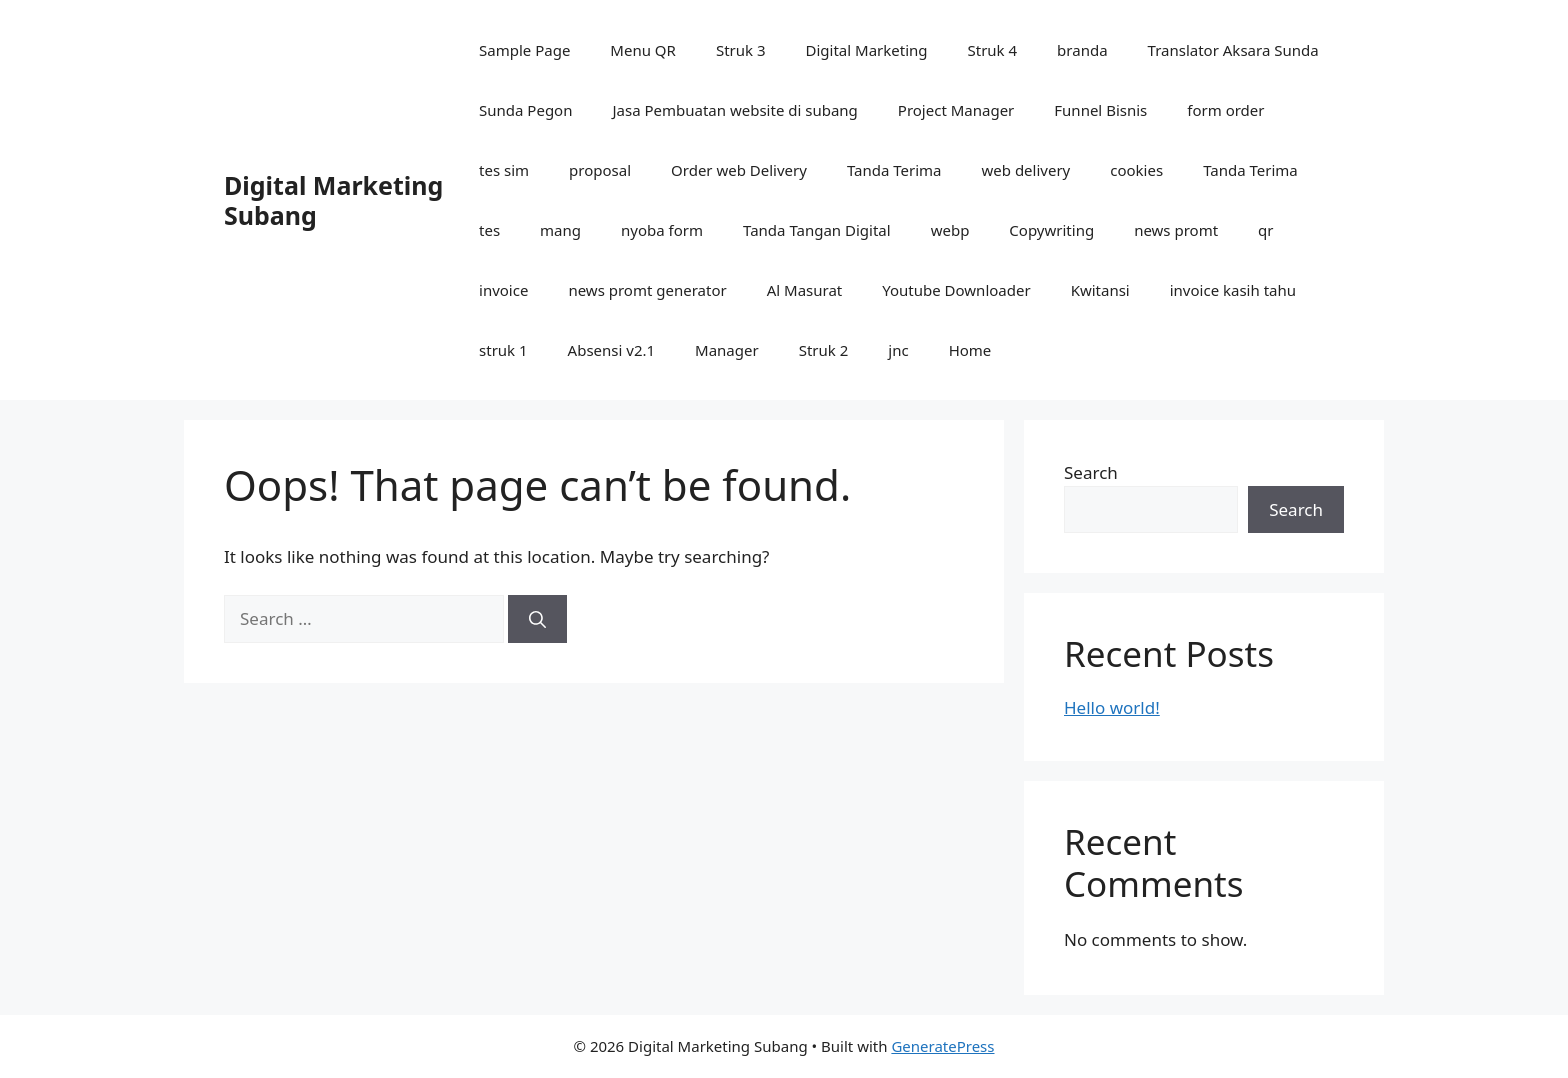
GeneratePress (942, 1046)
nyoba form (662, 230)
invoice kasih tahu (1233, 290)
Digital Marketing (867, 50)
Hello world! (1112, 707)
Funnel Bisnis (1100, 110)
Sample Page (524, 50)
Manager (727, 350)
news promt (1176, 230)
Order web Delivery (739, 170)
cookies (1136, 170)
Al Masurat (805, 290)
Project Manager (956, 110)
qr (1265, 230)
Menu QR (643, 50)
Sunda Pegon (525, 110)
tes (489, 230)
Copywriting (1051, 230)
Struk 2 (824, 350)
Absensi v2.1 (611, 350)
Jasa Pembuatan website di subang (734, 110)
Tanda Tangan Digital (817, 230)
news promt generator (647, 290)
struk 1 (503, 350)
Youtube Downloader (956, 290)
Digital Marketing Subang (333, 200)
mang (560, 230)
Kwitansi (1100, 290)
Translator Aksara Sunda (1233, 50)
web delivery (1026, 170)
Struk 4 (993, 50)
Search (1091, 472)
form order (1225, 110)
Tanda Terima (894, 170)
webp (950, 230)
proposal (600, 170)
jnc (898, 350)
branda (1082, 50)
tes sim (504, 170)
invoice (503, 290)
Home (970, 350)
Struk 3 (741, 50)
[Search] (537, 619)
